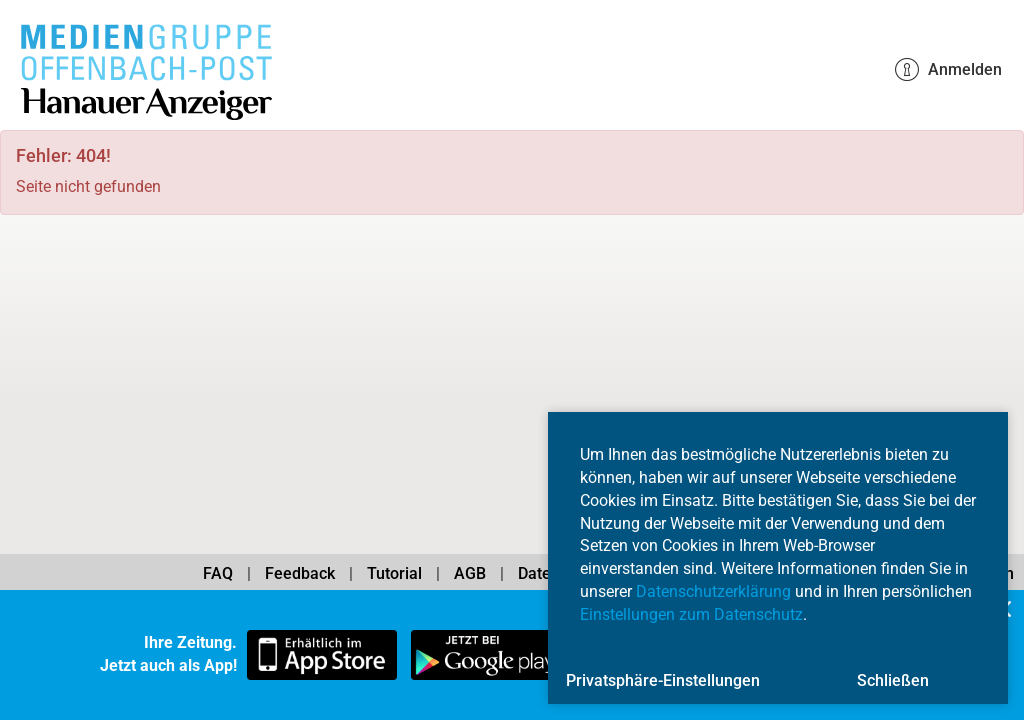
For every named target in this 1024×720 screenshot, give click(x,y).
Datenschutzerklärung (713, 591)
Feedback (300, 573)
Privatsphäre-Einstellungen (663, 680)
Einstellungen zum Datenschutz (691, 614)
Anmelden (948, 70)
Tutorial (394, 573)
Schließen (893, 680)
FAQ (218, 573)
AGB (470, 573)
